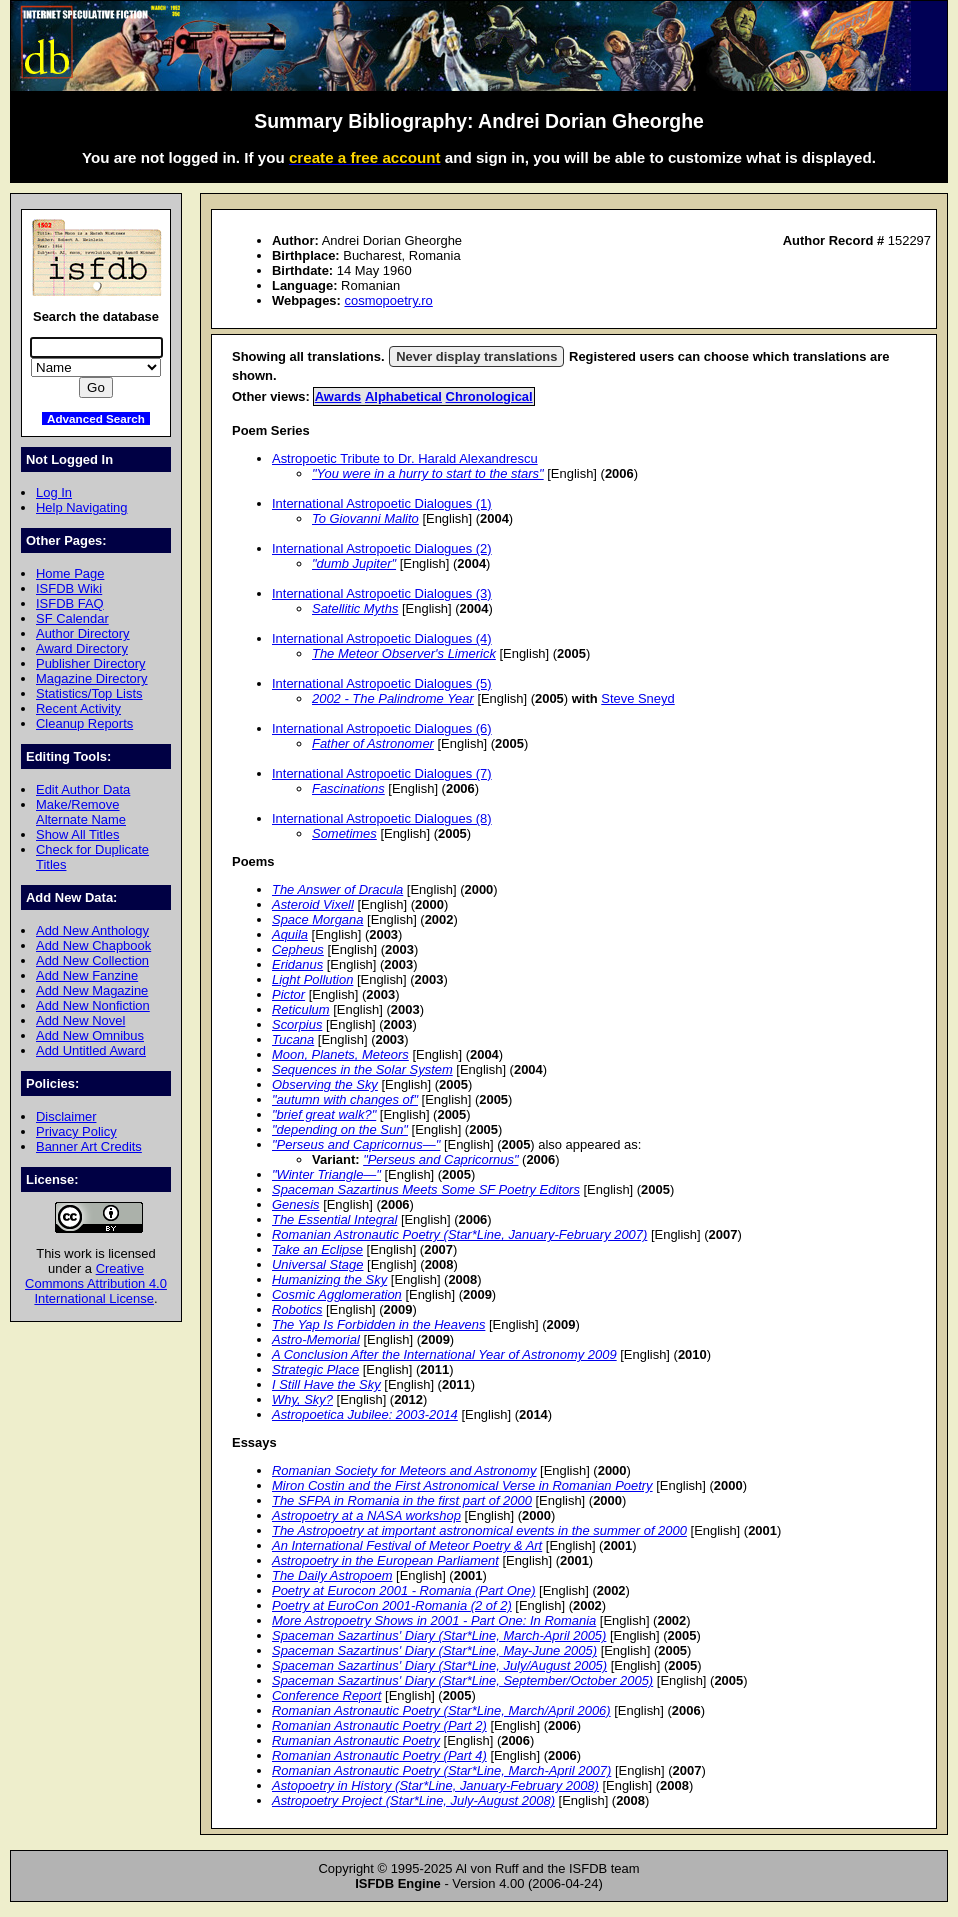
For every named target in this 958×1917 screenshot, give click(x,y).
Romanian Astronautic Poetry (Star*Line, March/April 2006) (441, 1710)
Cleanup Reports (84, 723)
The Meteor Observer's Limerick (404, 653)
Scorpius (297, 1024)
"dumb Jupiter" (354, 563)
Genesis (296, 1204)
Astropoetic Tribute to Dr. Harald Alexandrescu (405, 458)
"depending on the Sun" (340, 1129)
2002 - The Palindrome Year (393, 698)
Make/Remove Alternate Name (81, 812)
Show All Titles (78, 834)
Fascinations (348, 788)
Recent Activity (78, 708)
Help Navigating (81, 507)
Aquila (290, 934)
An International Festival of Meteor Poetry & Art (407, 1545)
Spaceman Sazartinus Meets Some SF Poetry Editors (426, 1189)
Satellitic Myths (355, 608)
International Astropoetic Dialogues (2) (382, 548)
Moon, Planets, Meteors (340, 1054)
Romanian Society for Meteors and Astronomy (404, 1470)
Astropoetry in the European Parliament (385, 1560)
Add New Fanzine (87, 975)
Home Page (70, 573)
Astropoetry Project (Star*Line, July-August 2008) (413, 1800)
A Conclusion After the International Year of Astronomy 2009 (444, 1354)
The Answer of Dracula (337, 889)
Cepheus (298, 949)
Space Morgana (317, 919)
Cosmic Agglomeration (337, 1294)
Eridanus (297, 964)
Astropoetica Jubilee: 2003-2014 (365, 1414)
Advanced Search (96, 418)
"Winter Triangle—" (326, 1174)
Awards (338, 396)
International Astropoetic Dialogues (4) (382, 638)
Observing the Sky (325, 1084)
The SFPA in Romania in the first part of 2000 (402, 1500)
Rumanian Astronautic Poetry (356, 1740)
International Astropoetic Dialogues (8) (382, 818)
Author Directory (83, 633)
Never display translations (476, 356)
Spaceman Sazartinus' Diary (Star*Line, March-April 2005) (439, 1635)
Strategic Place (315, 1369)
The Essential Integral (334, 1219)
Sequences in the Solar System (362, 1069)
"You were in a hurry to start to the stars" (428, 473)
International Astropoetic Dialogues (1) (382, 503)
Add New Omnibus (90, 1035)
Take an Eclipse (317, 1249)
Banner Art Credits (89, 1146)
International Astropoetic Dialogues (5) (382, 683)
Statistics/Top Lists (89, 693)
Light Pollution (312, 979)
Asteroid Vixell (313, 904)
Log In (54, 492)
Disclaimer (66, 1116)
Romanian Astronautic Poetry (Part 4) (379, 1755)
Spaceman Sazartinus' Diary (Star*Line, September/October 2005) (462, 1680)
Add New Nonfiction (93, 1005)
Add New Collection (92, 960)
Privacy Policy (76, 1131)
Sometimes (344, 833)
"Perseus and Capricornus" (440, 1159)
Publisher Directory (90, 663)
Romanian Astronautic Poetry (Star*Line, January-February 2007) (459, 1234)
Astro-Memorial (316, 1339)
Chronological (489, 396)
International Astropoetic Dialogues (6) (382, 728)
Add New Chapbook (93, 945)
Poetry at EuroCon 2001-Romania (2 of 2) (392, 1605)
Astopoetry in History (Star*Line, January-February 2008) (435, 1785)
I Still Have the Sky (326, 1384)
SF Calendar (72, 618)
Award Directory (82, 648)
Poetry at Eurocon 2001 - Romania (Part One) (404, 1590)
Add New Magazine (92, 990)
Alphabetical (403, 396)
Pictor (288, 994)
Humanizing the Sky (329, 1279)
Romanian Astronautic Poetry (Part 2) (379, 1725)
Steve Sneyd (637, 698)
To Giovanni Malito (365, 518)
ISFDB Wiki (69, 588)
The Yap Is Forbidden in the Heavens (378, 1324)
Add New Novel (80, 1020)
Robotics (297, 1309)
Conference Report (326, 1695)
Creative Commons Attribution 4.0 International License (96, 1283)
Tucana (293, 1039)
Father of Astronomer (373, 743)
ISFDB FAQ (70, 603)
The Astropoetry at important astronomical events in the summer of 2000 (479, 1530)
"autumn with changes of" (345, 1099)
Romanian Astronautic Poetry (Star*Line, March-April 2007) (441, 1770)
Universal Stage (317, 1264)
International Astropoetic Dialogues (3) (382, 593)
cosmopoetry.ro (388, 300)
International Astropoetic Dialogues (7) (382, 773)
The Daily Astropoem (332, 1575)
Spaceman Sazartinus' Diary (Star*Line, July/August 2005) (439, 1665)
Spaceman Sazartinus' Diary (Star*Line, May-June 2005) (434, 1650)
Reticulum (301, 1009)
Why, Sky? (302, 1399)
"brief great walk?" (324, 1114)
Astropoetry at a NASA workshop (366, 1515)
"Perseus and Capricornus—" (356, 1144)
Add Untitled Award (91, 1050)
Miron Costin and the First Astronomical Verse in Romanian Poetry (462, 1485)
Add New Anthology (92, 930)
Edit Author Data (83, 789)
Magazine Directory (92, 678)
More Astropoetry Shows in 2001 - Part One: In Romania (434, 1620)
